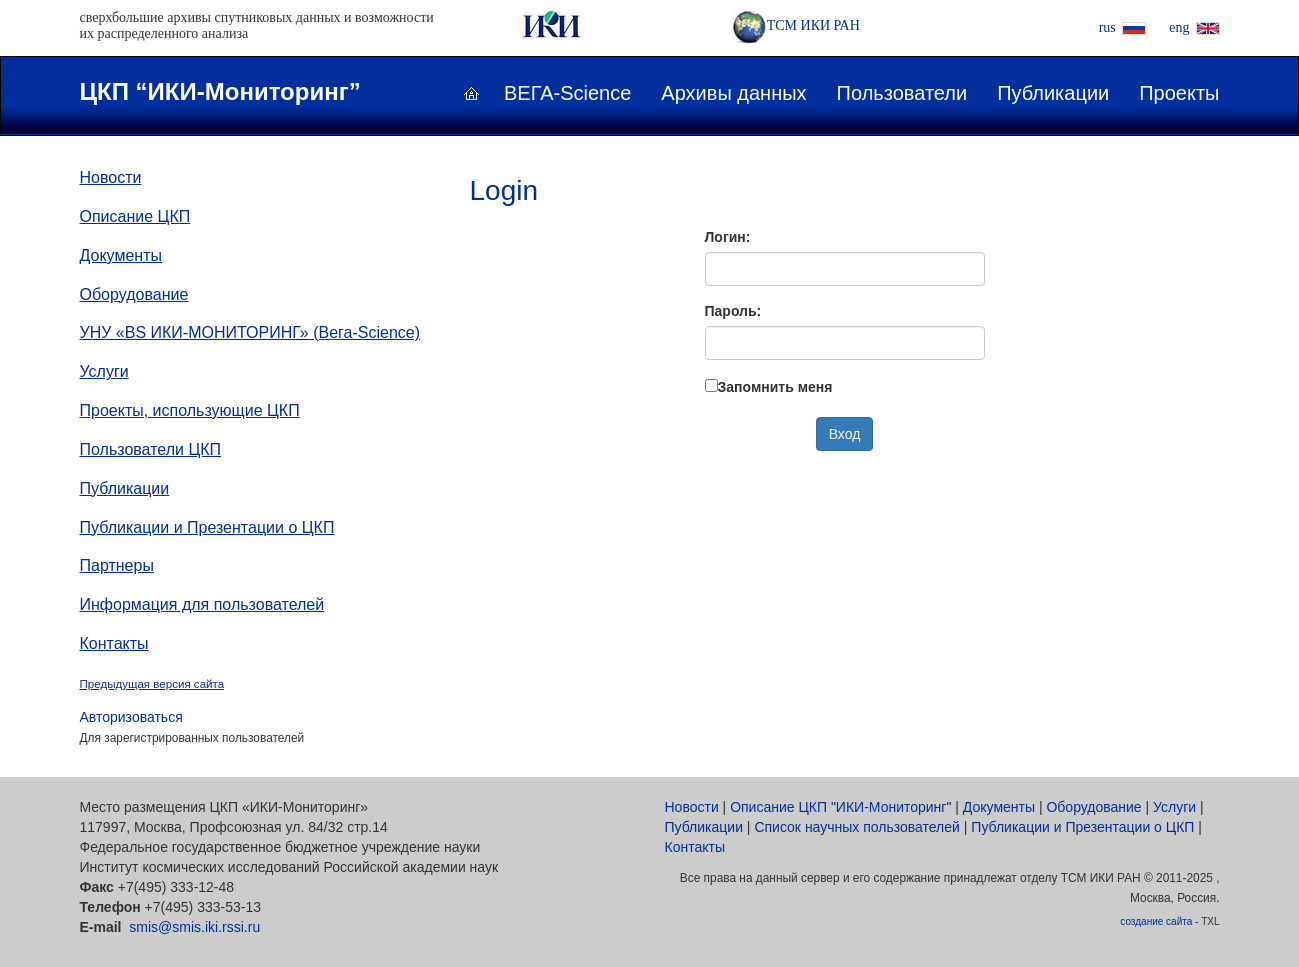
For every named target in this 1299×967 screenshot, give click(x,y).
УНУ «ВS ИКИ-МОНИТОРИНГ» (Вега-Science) (250, 332)
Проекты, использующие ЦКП (190, 410)
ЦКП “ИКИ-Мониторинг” (220, 91)
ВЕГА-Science (567, 93)
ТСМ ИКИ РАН (796, 25)
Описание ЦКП (135, 216)
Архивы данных (733, 93)
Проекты (1179, 93)
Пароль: (733, 311)
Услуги (104, 371)
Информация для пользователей (202, 604)
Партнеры (117, 565)
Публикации (1053, 93)
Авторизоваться (131, 717)
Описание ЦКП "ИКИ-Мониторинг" (840, 807)
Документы (121, 255)
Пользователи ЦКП (151, 449)
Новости (111, 177)
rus (1107, 27)
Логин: (728, 237)
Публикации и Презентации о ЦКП (207, 527)
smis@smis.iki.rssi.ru (194, 927)
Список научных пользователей (857, 827)
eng (1179, 27)
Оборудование (134, 294)
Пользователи (902, 93)
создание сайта (1156, 921)
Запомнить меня (775, 387)
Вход (845, 434)
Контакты (114, 643)
